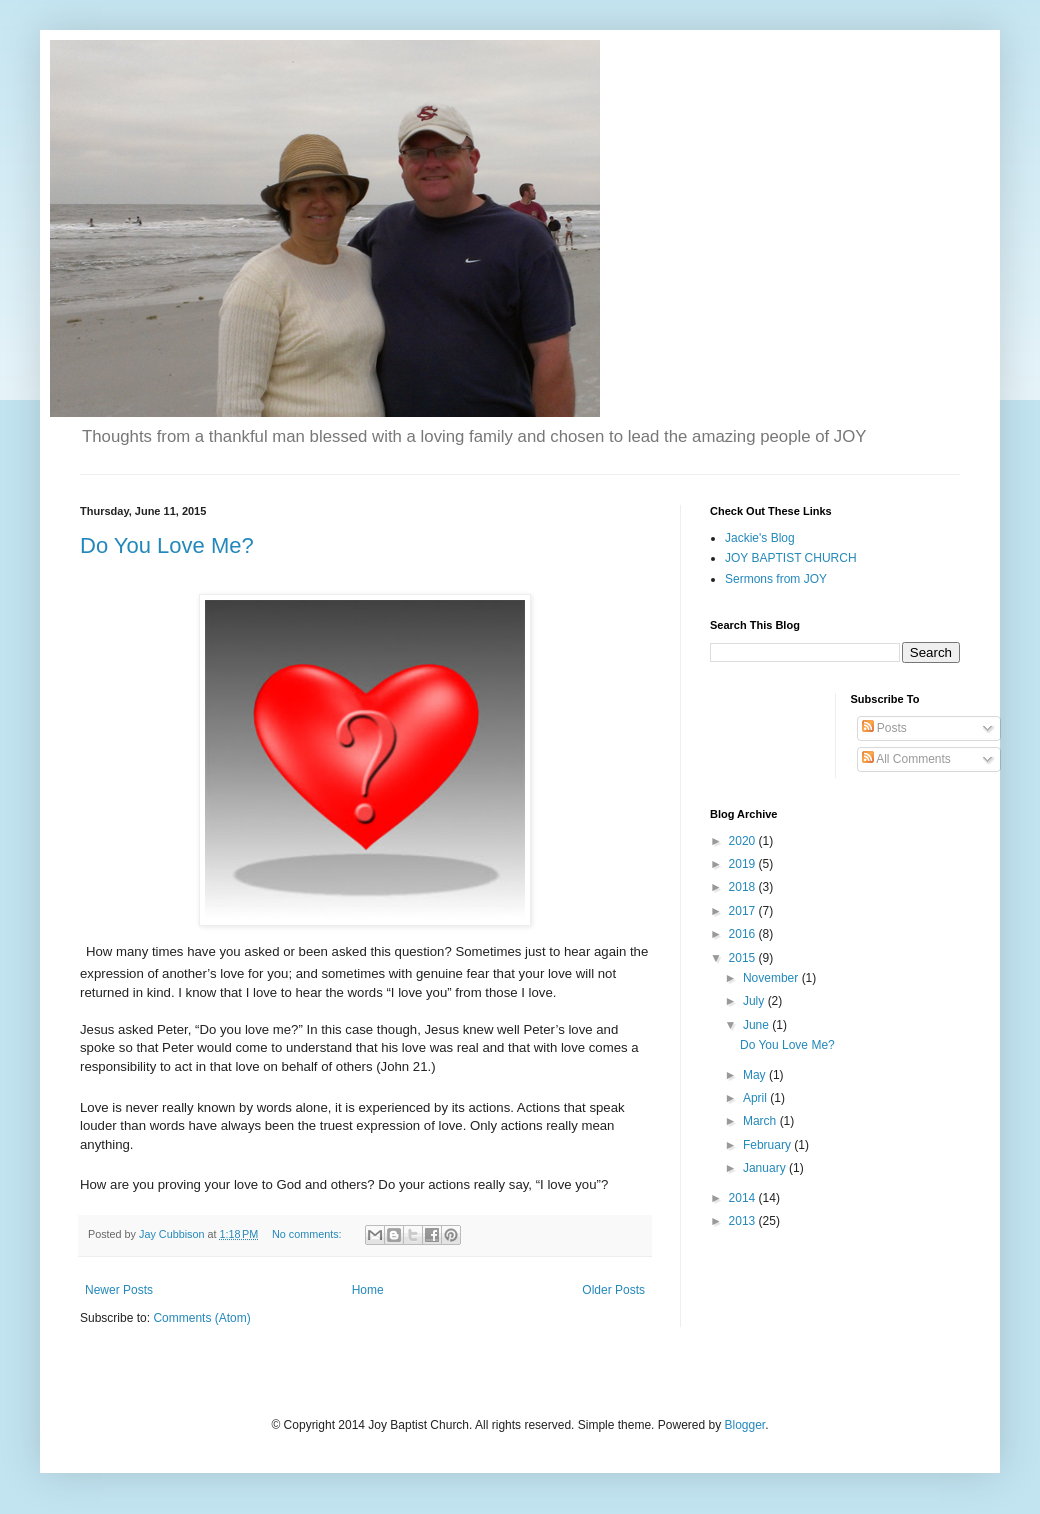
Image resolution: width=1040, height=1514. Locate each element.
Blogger (745, 1425)
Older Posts (613, 1290)
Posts (884, 728)
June (757, 1025)
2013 (744, 1221)
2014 (744, 1198)
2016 (744, 934)
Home (368, 1290)
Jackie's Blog (760, 538)
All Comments (906, 759)
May (756, 1075)
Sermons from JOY (776, 579)
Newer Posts (119, 1290)
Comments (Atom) (201, 1318)
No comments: (308, 1234)
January (766, 1168)
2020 (744, 841)
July (755, 1001)
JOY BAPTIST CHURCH (791, 558)
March (761, 1121)
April (756, 1098)
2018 (744, 887)
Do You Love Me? (167, 545)
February (768, 1145)
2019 (744, 864)
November (772, 978)
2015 (744, 958)
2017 (744, 911)
